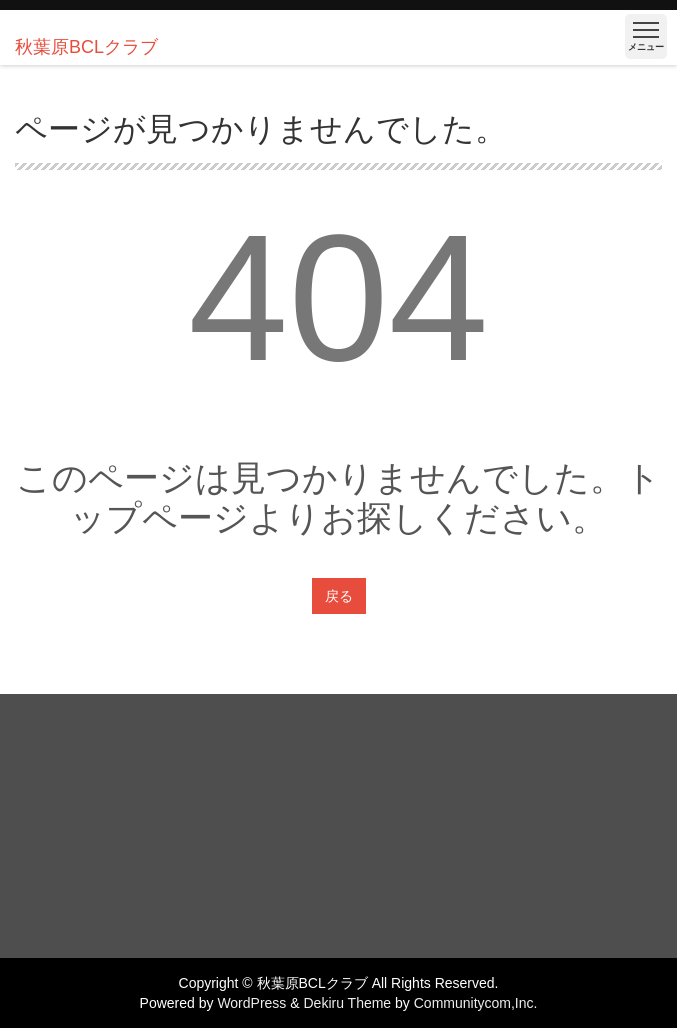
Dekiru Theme (347, 1003)
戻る (339, 596)
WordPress (251, 1003)
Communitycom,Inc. (476, 1003)
